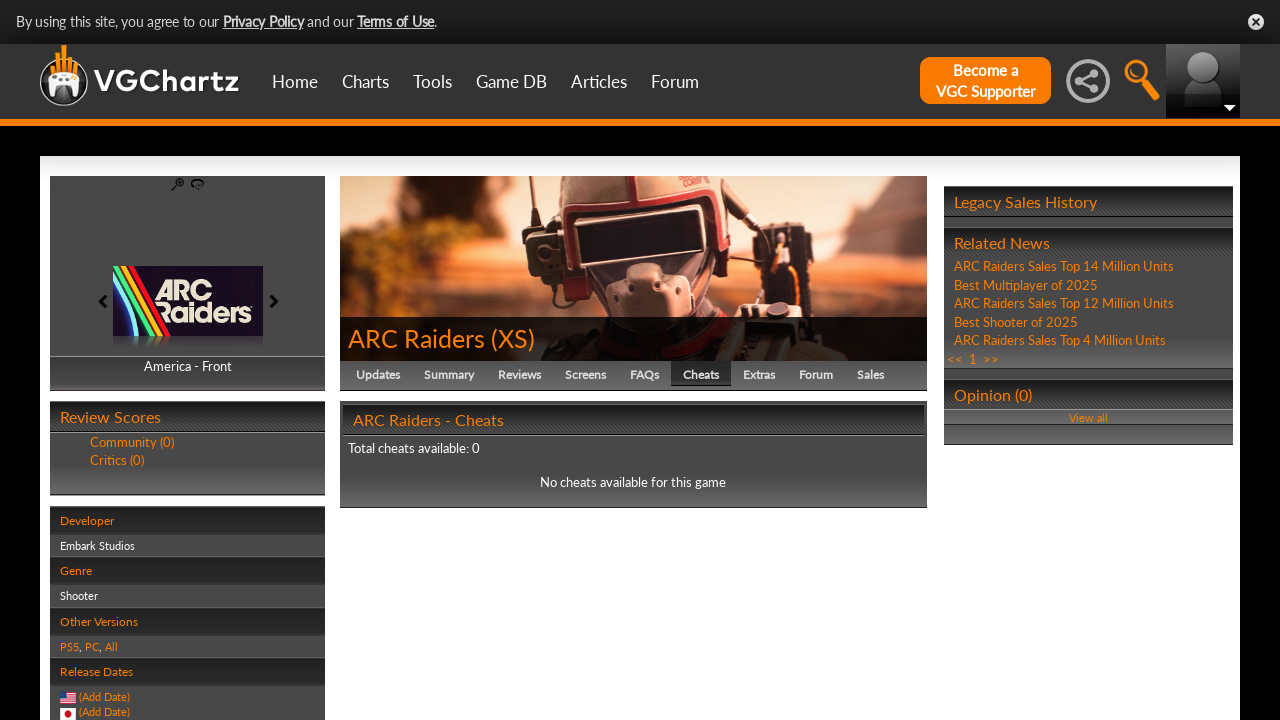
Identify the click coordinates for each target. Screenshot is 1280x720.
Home (295, 81)
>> (991, 359)
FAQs (644, 374)
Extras (759, 374)
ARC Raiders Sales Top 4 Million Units (1060, 340)
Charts (365, 81)
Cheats (701, 374)
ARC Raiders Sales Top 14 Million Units (1064, 266)
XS (513, 338)
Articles (599, 81)
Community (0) (132, 442)
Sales (870, 374)
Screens (585, 374)
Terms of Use (395, 21)
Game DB (511, 81)
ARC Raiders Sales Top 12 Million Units (1064, 303)
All (111, 646)
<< (955, 359)
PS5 (69, 646)
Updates (378, 374)
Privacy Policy (263, 21)
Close (1256, 22)
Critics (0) (117, 460)
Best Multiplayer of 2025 (1026, 285)
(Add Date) (104, 696)
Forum (675, 81)
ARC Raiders (416, 338)
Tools (432, 81)
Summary (449, 374)
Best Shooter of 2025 (1016, 322)
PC (92, 646)
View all (1088, 417)
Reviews (519, 374)
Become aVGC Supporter (985, 80)
